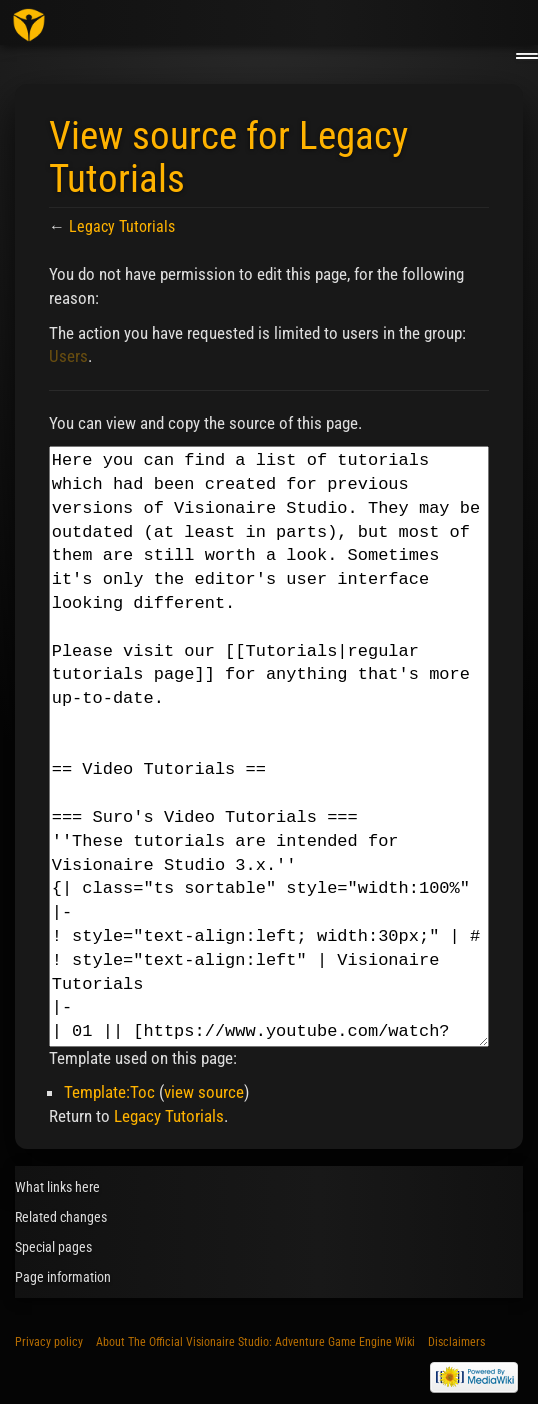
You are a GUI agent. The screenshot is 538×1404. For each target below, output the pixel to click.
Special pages (53, 1247)
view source (204, 1092)
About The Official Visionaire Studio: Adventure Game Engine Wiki (255, 1342)
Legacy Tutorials (122, 226)
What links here (57, 1187)
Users (68, 356)
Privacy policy (49, 1342)
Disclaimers (456, 1342)
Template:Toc (109, 1092)
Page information (63, 1277)
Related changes (61, 1217)
